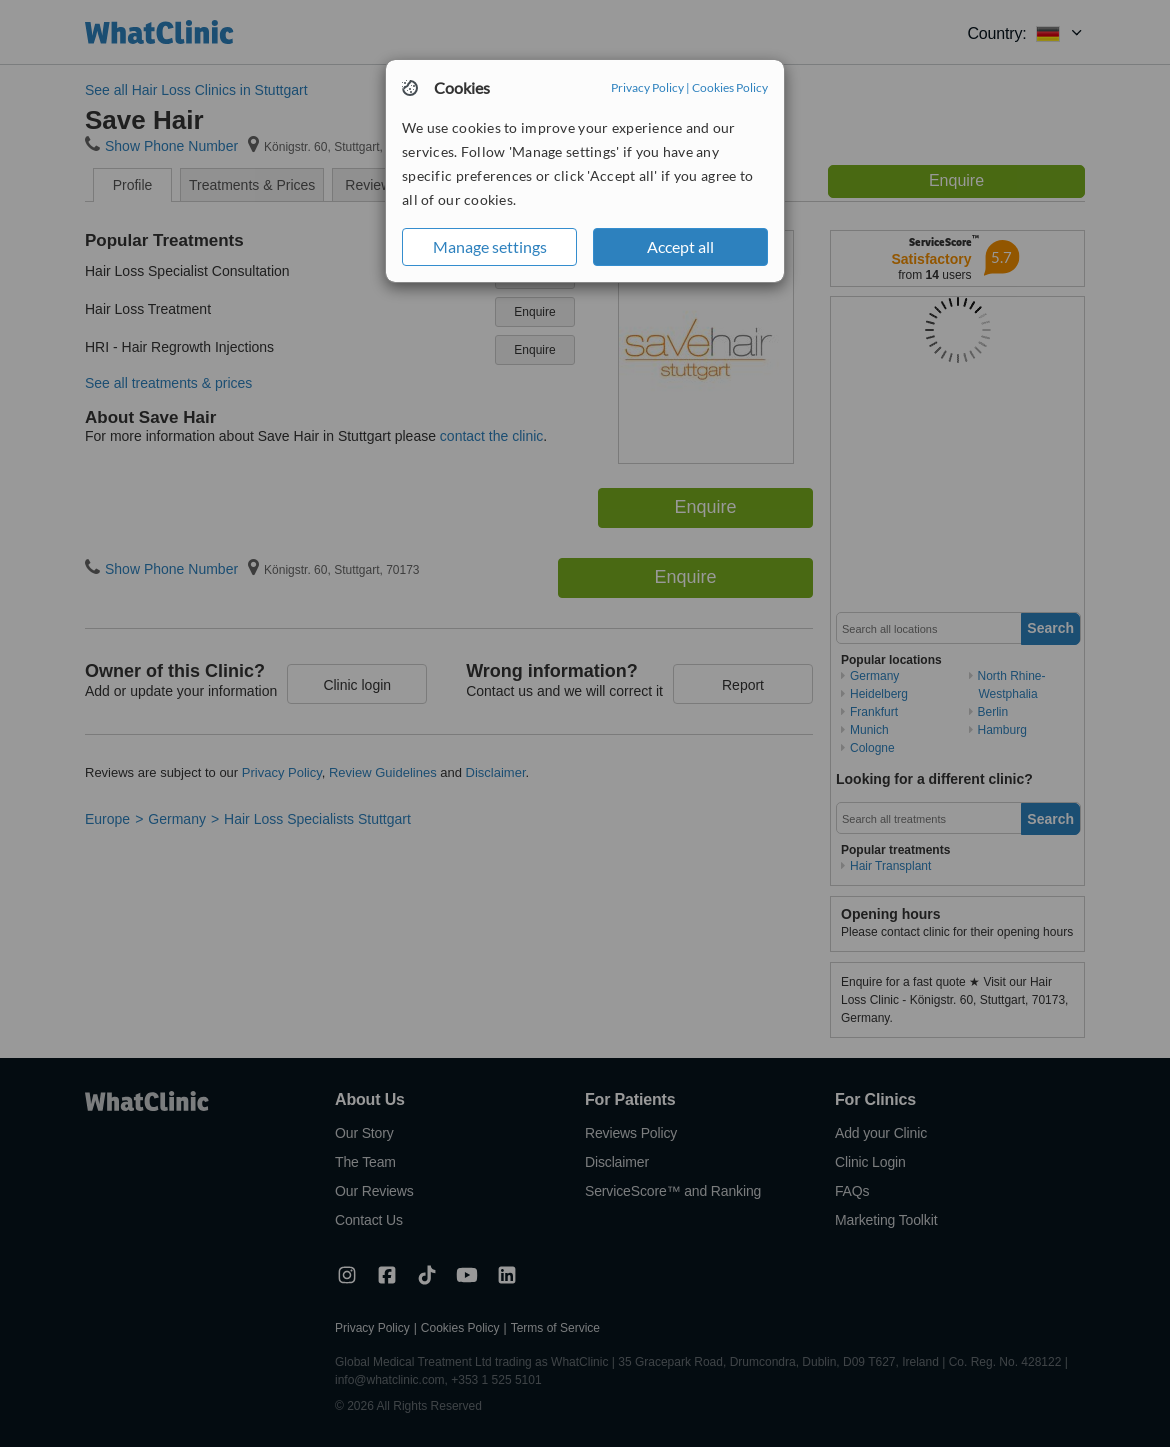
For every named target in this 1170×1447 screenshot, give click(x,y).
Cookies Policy (730, 87)
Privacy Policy (647, 87)
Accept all (680, 246)
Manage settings (490, 246)
